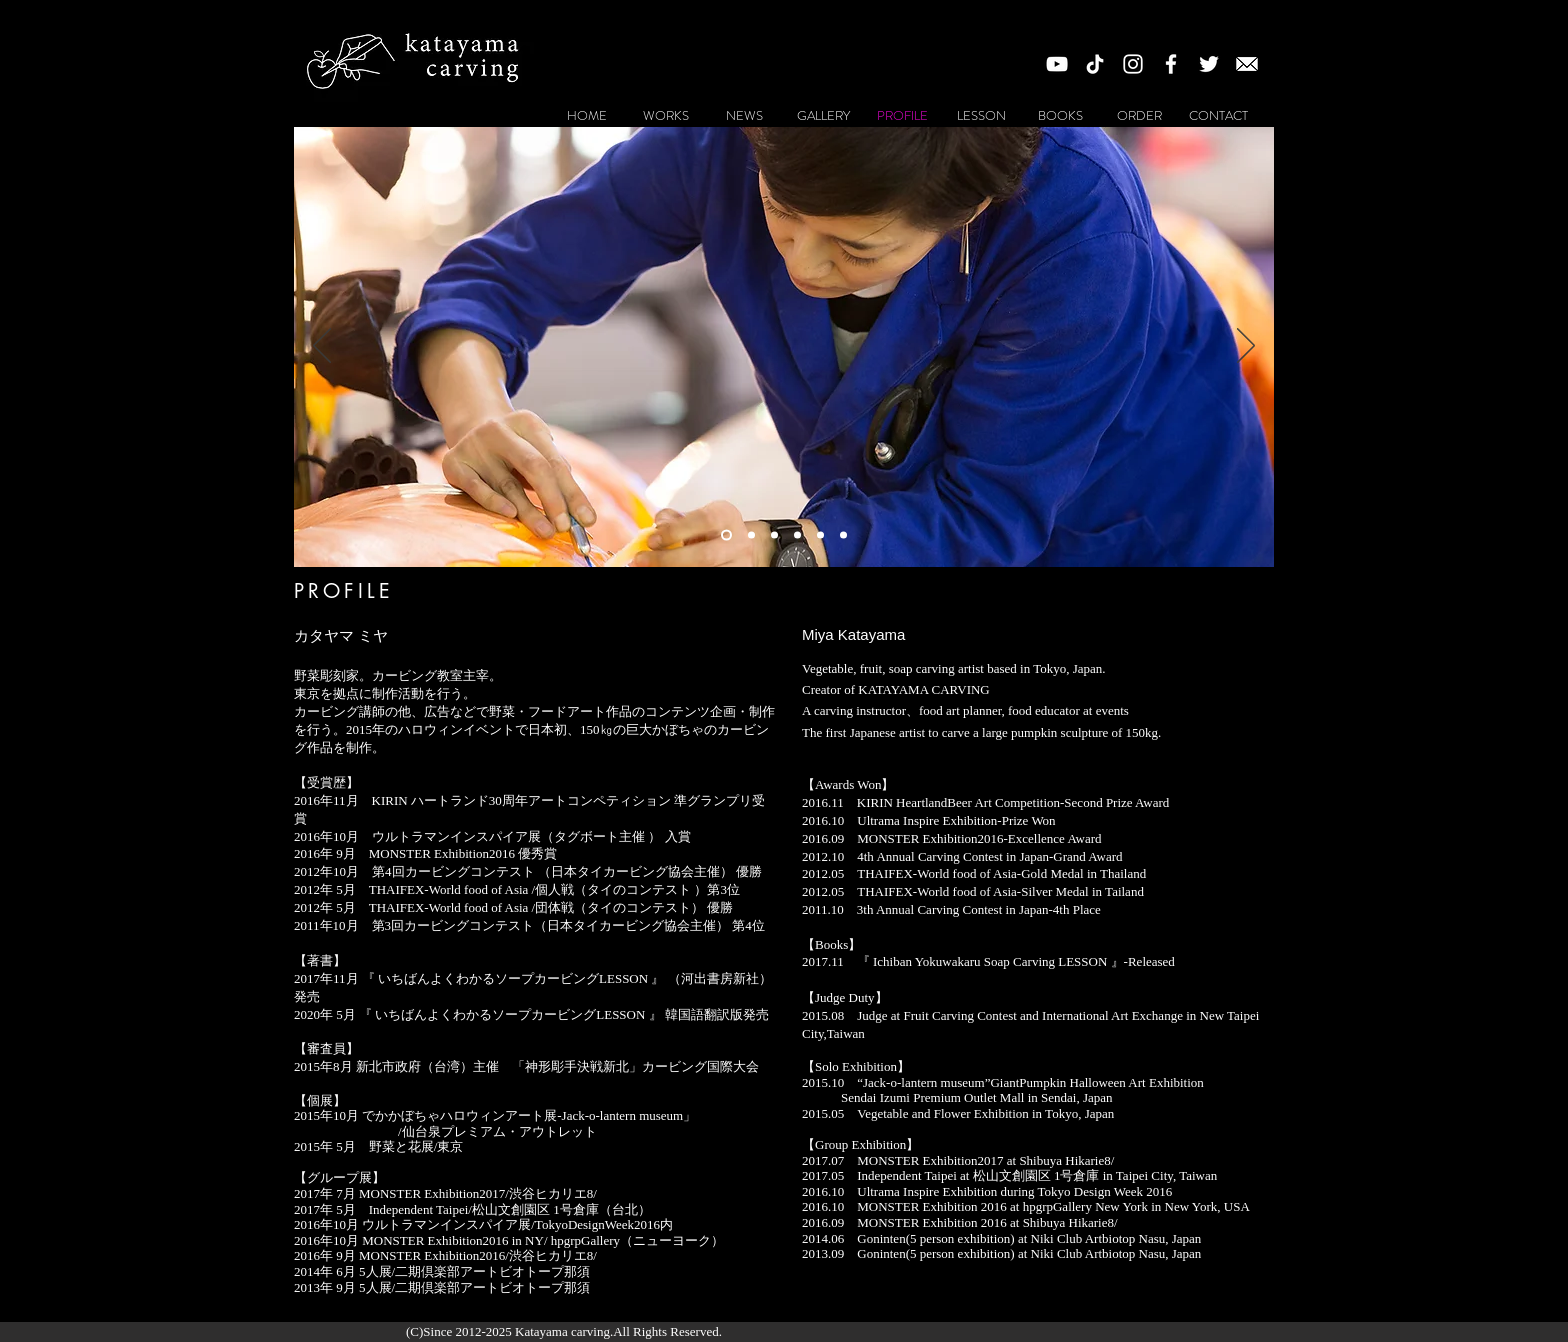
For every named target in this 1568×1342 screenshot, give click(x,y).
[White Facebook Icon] (1171, 64)
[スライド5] (774, 534)
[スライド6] (797, 534)
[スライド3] (843, 534)
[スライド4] (820, 534)
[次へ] (1246, 347)
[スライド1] (726, 534)
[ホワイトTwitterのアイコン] (1209, 64)
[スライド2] (751, 534)
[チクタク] (1095, 64)
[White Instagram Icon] (1133, 64)
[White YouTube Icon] (1057, 64)
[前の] (322, 347)
